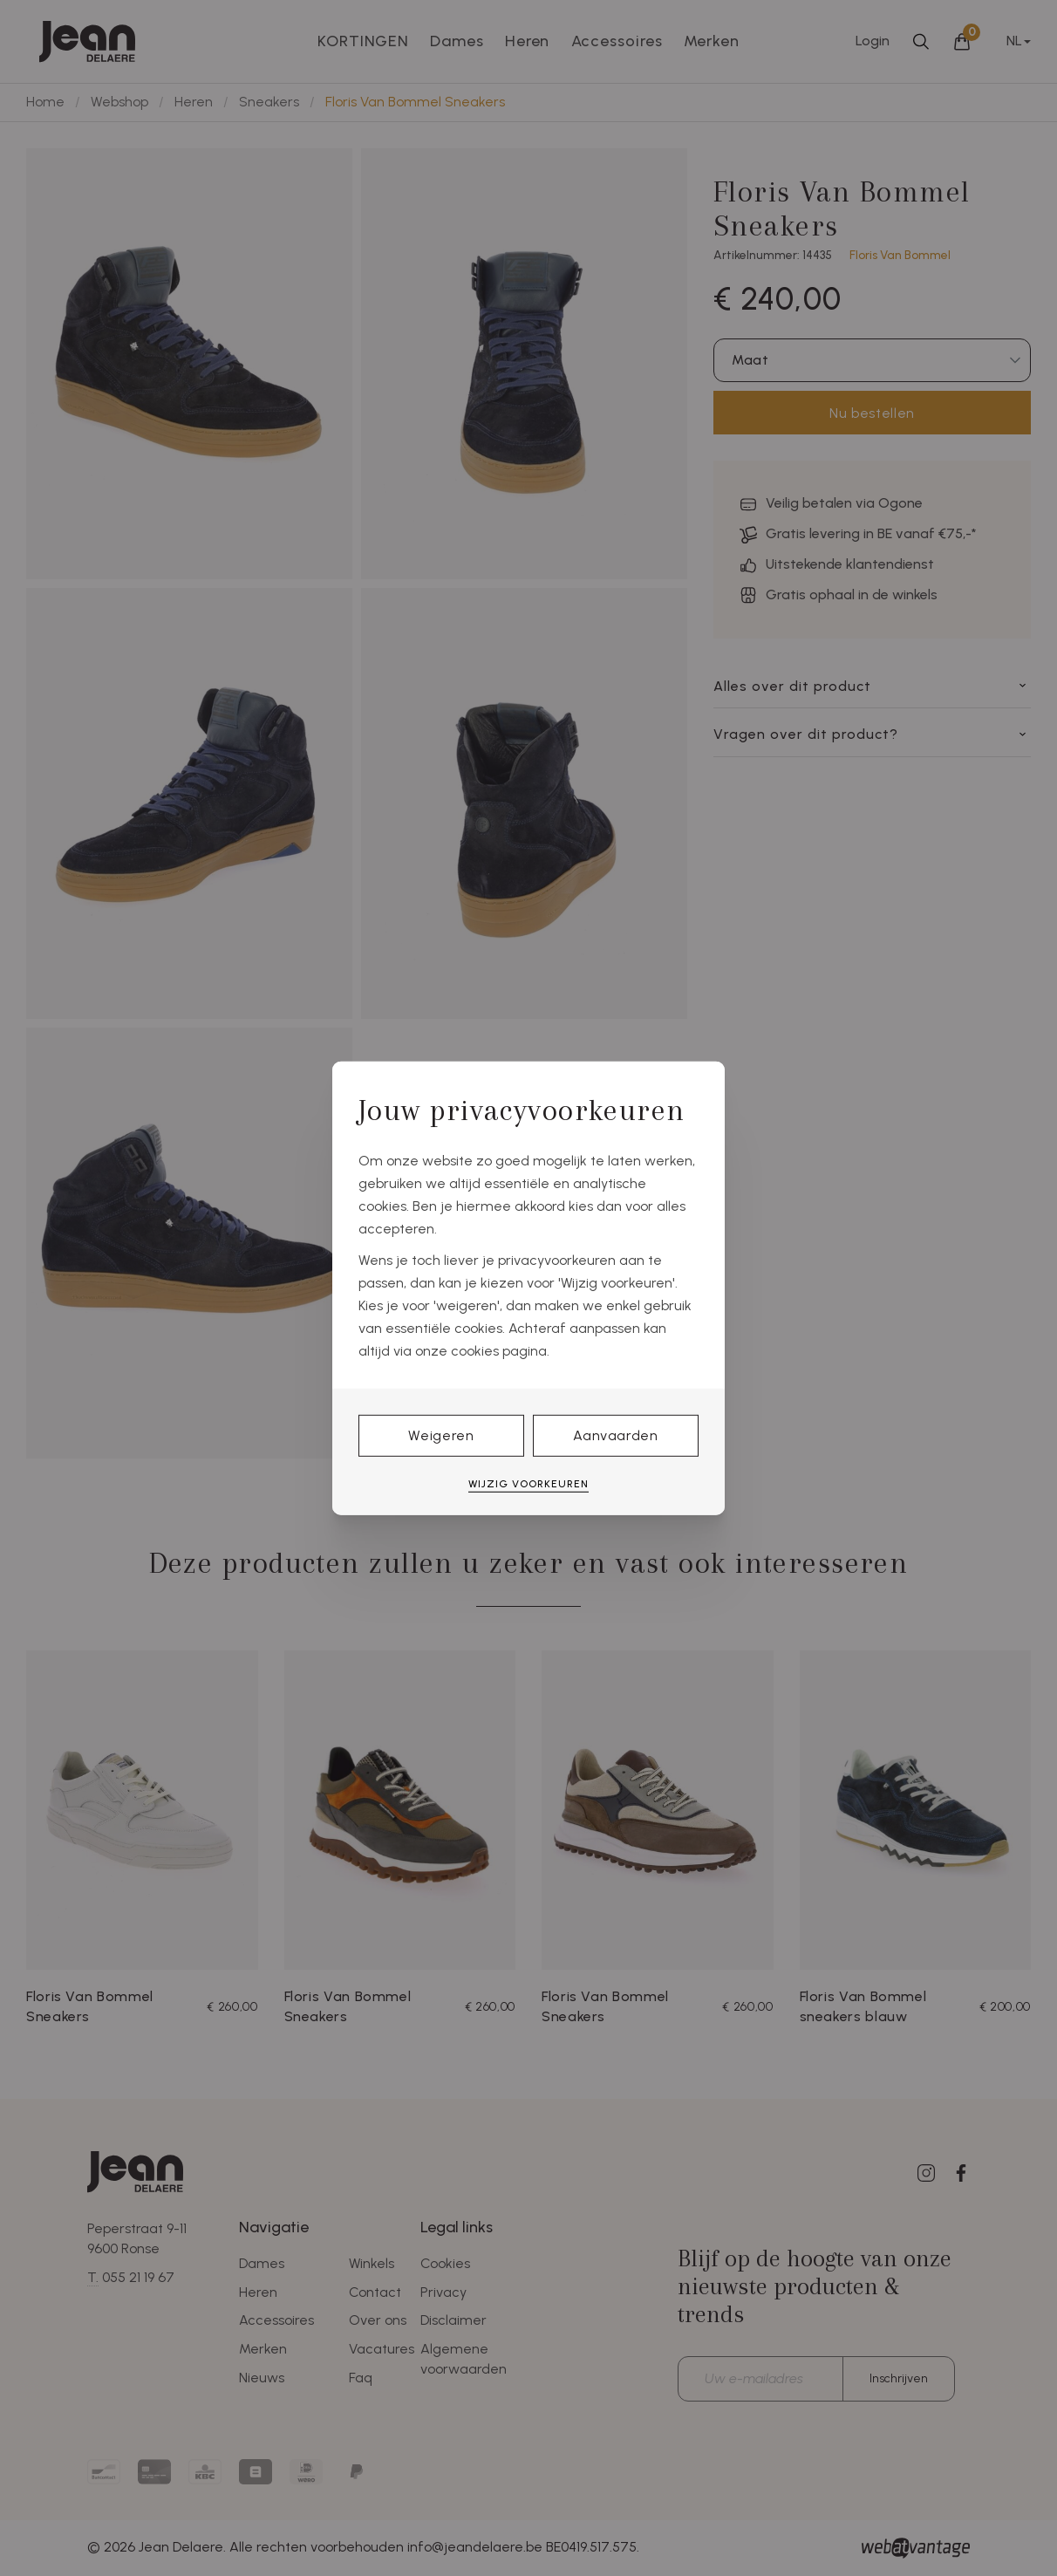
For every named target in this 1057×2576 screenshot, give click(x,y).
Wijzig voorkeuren (528, 1484)
